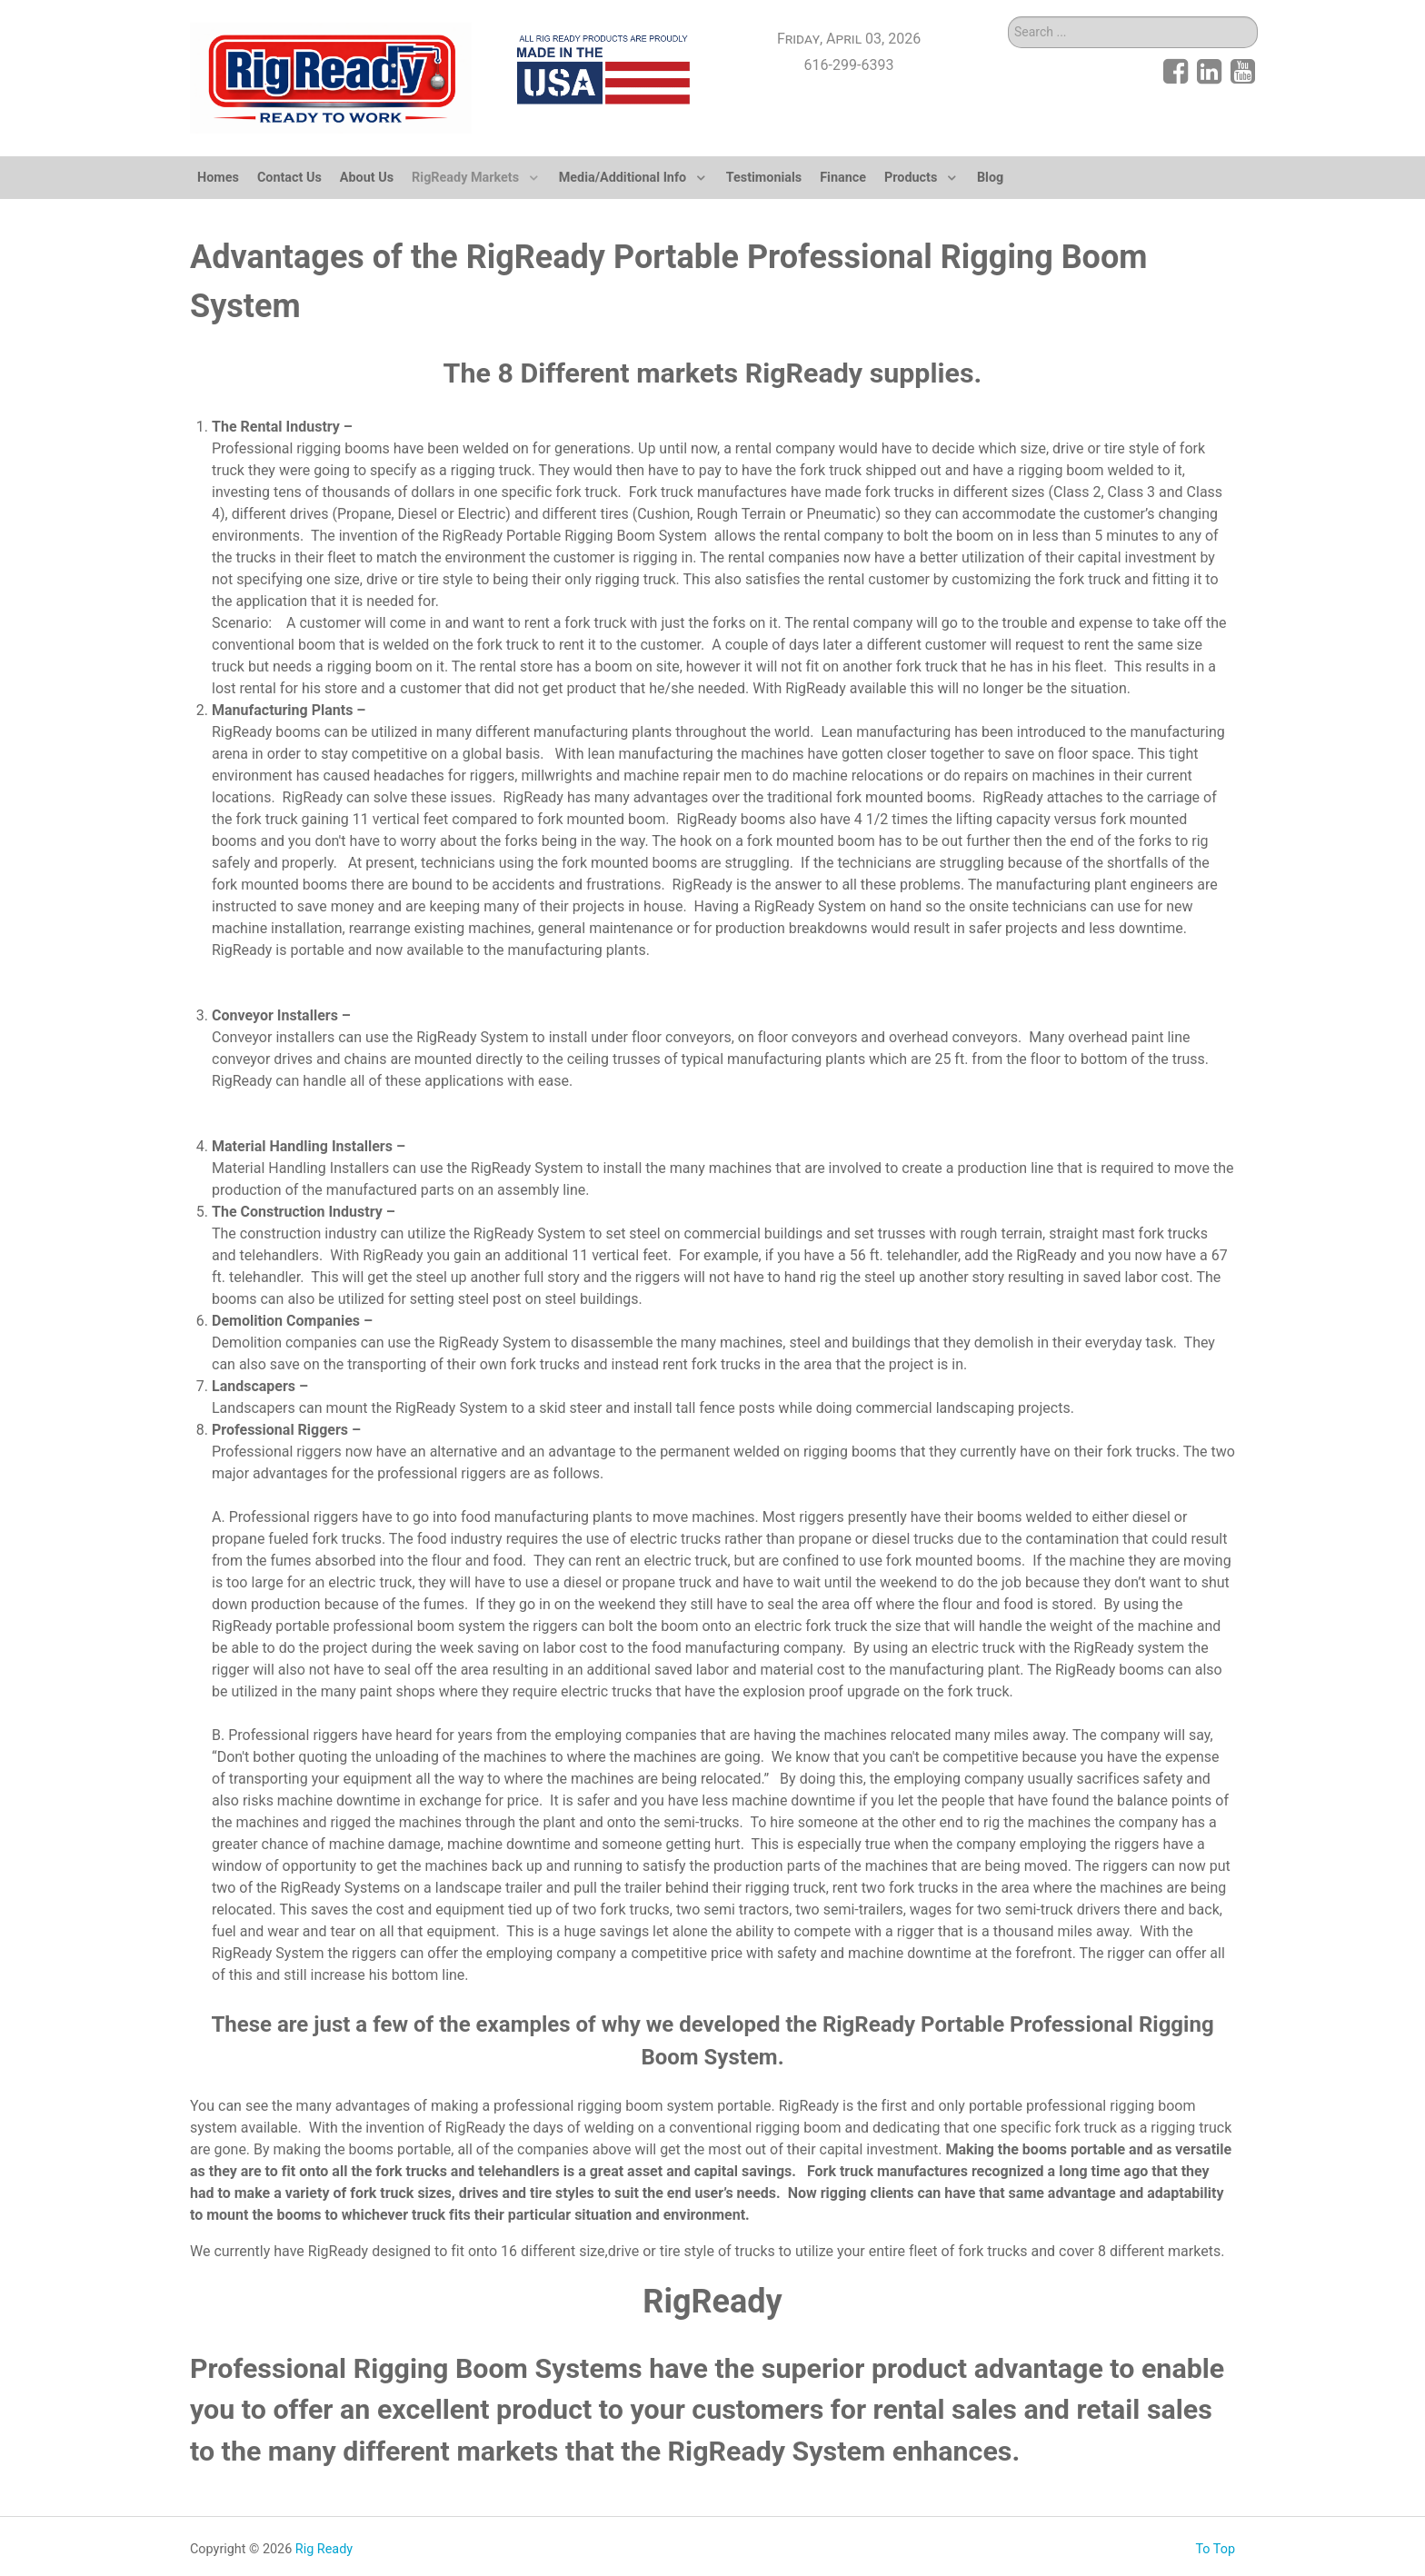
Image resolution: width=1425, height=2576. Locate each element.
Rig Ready (324, 2549)
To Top (1215, 2549)
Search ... (1008, 16)
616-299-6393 (849, 65)
